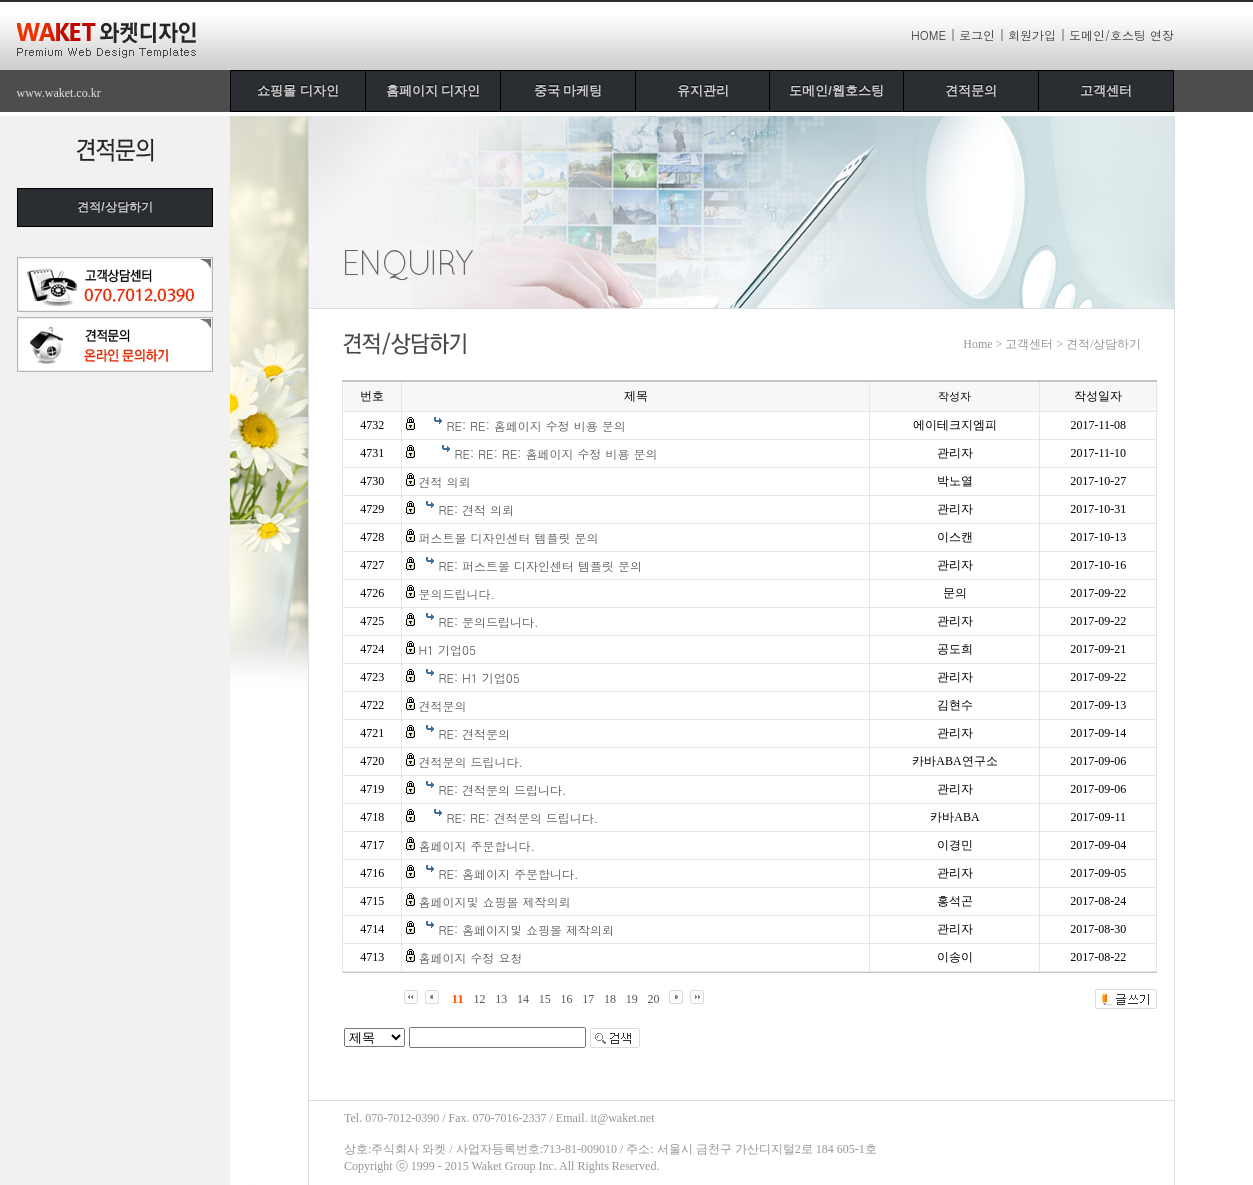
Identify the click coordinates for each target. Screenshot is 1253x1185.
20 (654, 999)
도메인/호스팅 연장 (1121, 34)
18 (610, 999)
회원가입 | (1037, 34)
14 (523, 999)
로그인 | (982, 34)
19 (632, 999)
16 (567, 999)
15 (545, 999)
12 (480, 999)
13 (501, 999)
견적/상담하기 (114, 207)
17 (588, 999)
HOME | (933, 34)
